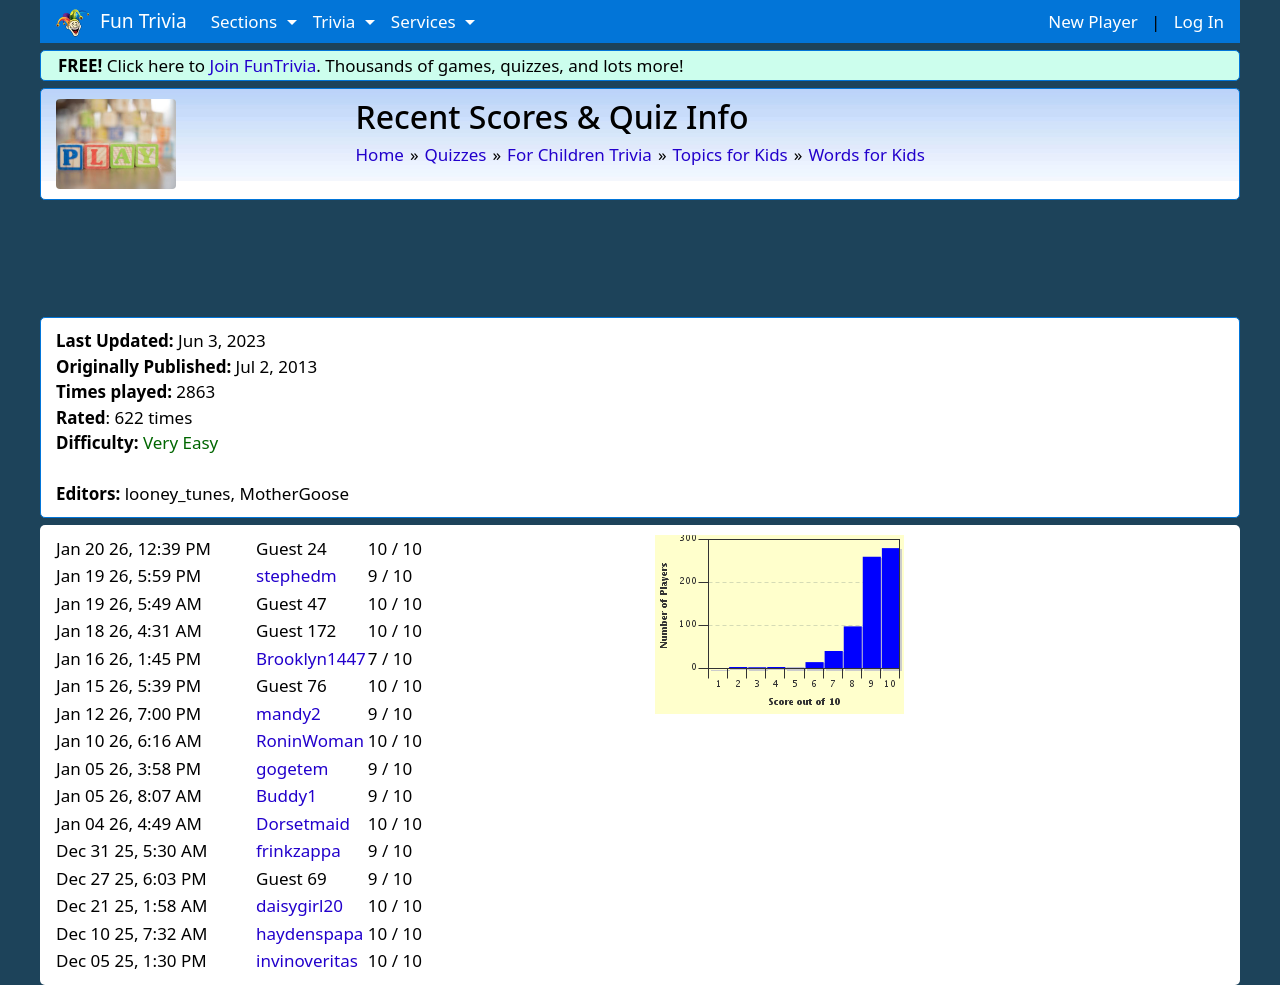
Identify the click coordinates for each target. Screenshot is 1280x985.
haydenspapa (309, 933)
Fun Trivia (121, 22)
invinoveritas (307, 960)
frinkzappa (298, 850)
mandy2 (288, 713)
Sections (246, 21)
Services (425, 21)
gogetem (292, 768)
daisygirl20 (299, 905)
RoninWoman (310, 740)
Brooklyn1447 (311, 658)
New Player (1092, 21)
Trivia (336, 21)
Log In (1199, 21)
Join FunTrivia (263, 65)
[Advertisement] (640, 255)
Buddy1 (286, 795)
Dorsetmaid (303, 823)
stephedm (296, 575)
